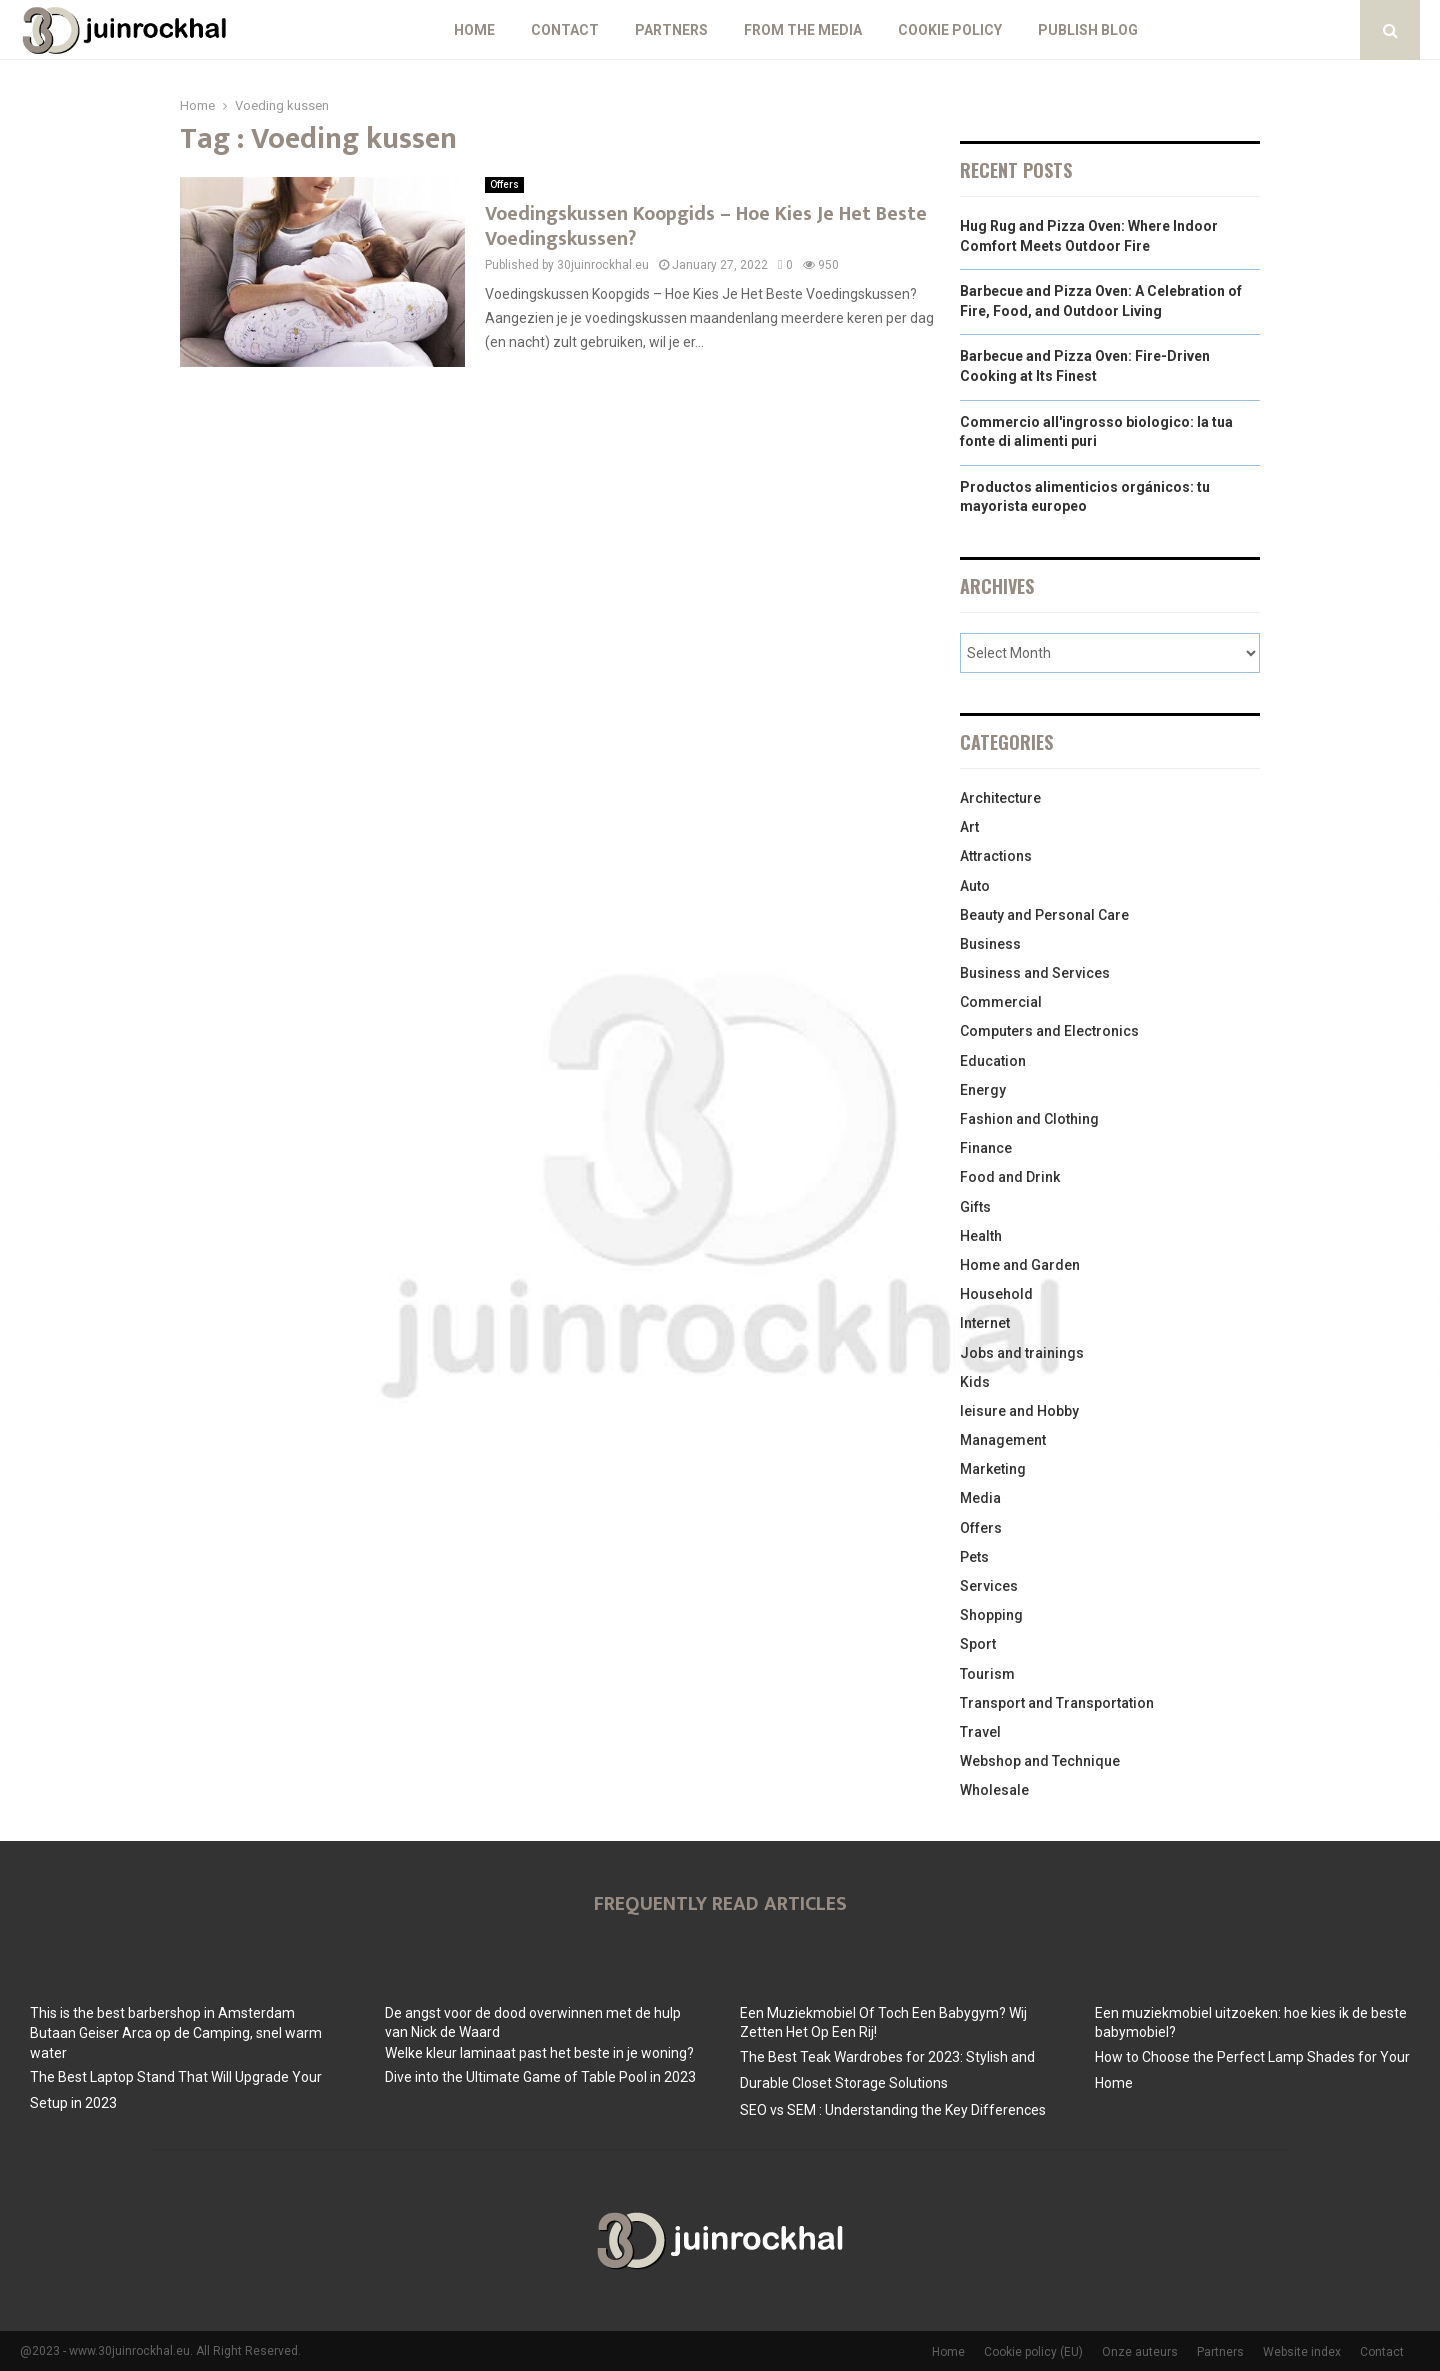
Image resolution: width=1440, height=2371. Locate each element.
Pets (974, 1557)
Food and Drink (1010, 1177)
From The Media (803, 30)
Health (981, 1236)
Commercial (1001, 1002)
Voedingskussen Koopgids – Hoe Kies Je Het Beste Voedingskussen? (706, 226)
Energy (983, 1090)
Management (1003, 1440)
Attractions (996, 856)
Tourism (987, 1674)
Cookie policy (950, 30)
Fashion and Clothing (1029, 1119)
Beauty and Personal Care (1044, 915)
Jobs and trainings (1022, 1353)
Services (989, 1586)
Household (996, 1294)
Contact (565, 30)
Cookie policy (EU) (1033, 2352)
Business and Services (1035, 973)
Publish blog (1088, 30)
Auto (975, 886)
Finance (986, 1148)
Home (474, 30)
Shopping (991, 1615)
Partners (671, 30)
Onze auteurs (1140, 2352)
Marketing (993, 1469)
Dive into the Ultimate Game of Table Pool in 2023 (540, 2077)
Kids (975, 1382)
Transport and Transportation (1057, 1703)
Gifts (975, 1207)
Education (993, 1061)
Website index (1302, 2352)
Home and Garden (1020, 1265)
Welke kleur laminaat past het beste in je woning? (539, 2053)
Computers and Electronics (1049, 1031)
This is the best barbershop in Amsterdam (162, 2013)
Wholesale (994, 1790)
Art (969, 827)
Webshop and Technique (1040, 1761)
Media (980, 1498)
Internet (985, 1323)
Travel (980, 1732)
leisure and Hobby (1019, 1411)
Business (990, 944)
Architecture (1000, 798)
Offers (504, 184)
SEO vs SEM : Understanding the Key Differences (893, 2110)
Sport (978, 1644)
